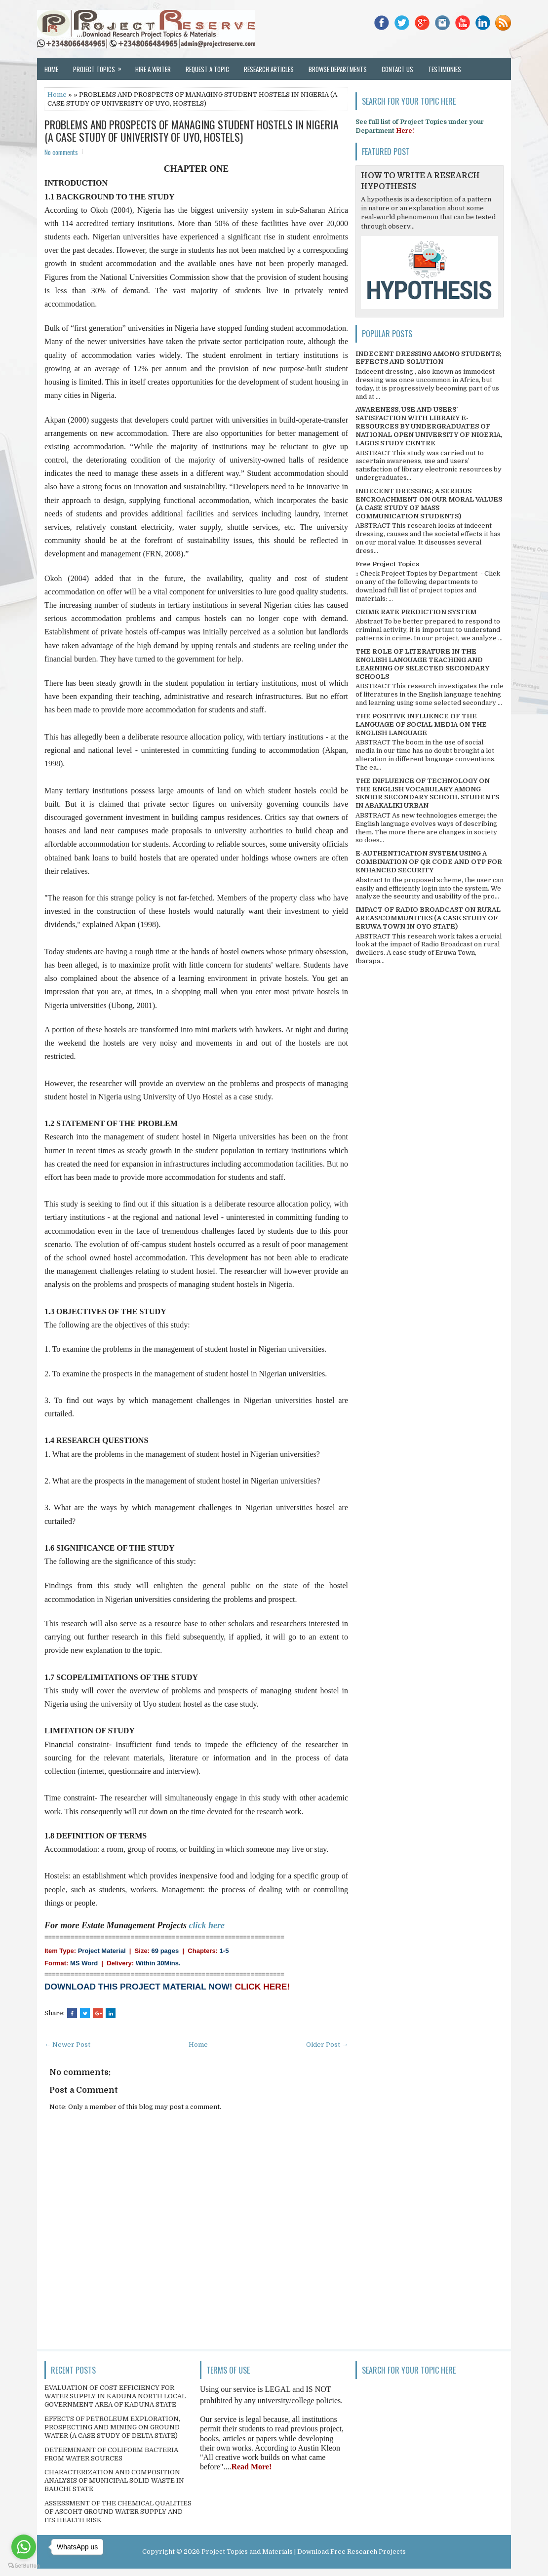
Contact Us (397, 69)
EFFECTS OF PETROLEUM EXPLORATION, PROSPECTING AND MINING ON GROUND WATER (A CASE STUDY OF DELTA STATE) (112, 2427)
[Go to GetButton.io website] (23, 2566)
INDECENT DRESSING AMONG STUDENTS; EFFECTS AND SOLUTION (428, 358)
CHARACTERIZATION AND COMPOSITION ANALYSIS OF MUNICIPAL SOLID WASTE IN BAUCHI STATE (114, 2480)
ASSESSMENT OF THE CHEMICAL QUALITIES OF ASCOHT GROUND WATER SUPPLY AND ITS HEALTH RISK (118, 2511)
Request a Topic (207, 69)
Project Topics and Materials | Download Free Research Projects (303, 2551)
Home (51, 69)
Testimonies (444, 69)
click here (207, 1925)
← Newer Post (67, 2044)
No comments (61, 152)
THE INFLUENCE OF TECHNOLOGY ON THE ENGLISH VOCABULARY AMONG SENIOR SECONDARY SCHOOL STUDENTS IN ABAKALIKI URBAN (427, 793)
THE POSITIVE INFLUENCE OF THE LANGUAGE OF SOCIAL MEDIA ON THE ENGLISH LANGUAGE (421, 724)
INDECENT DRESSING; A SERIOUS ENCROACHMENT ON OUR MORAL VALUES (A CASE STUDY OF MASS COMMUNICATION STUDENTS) (428, 503)
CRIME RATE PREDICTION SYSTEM (415, 612)
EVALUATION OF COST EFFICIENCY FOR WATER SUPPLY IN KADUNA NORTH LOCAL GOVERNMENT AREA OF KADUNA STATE (115, 2396)
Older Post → (327, 2044)
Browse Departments (338, 69)
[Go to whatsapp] (23, 2547)
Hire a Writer (153, 69)
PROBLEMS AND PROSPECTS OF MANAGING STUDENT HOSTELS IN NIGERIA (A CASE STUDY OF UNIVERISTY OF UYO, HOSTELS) (191, 130)
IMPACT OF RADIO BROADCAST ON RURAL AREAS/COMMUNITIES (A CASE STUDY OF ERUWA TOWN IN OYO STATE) (428, 918)
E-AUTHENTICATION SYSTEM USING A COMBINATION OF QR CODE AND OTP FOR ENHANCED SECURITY (428, 862)
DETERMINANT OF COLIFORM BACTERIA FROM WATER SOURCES (111, 2454)
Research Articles (269, 69)
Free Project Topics (387, 564)
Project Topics (100, 66)
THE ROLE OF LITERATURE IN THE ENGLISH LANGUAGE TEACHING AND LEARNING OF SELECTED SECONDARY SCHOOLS (422, 664)
